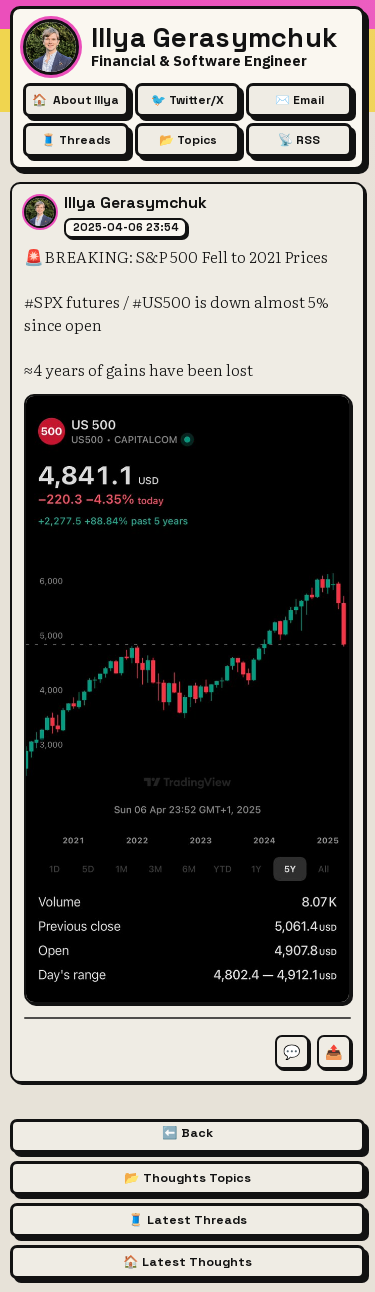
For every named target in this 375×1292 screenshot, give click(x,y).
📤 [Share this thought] (334, 1052)
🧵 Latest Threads (187, 1220)
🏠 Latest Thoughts (187, 1262)
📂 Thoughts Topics (187, 1178)
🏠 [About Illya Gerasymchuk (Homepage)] (75, 100)
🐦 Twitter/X (187, 100)
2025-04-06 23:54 (126, 227)
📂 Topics (188, 140)
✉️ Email (299, 100)
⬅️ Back (187, 1133)
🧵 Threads (76, 140)
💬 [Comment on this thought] (292, 1052)
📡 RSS (299, 140)
